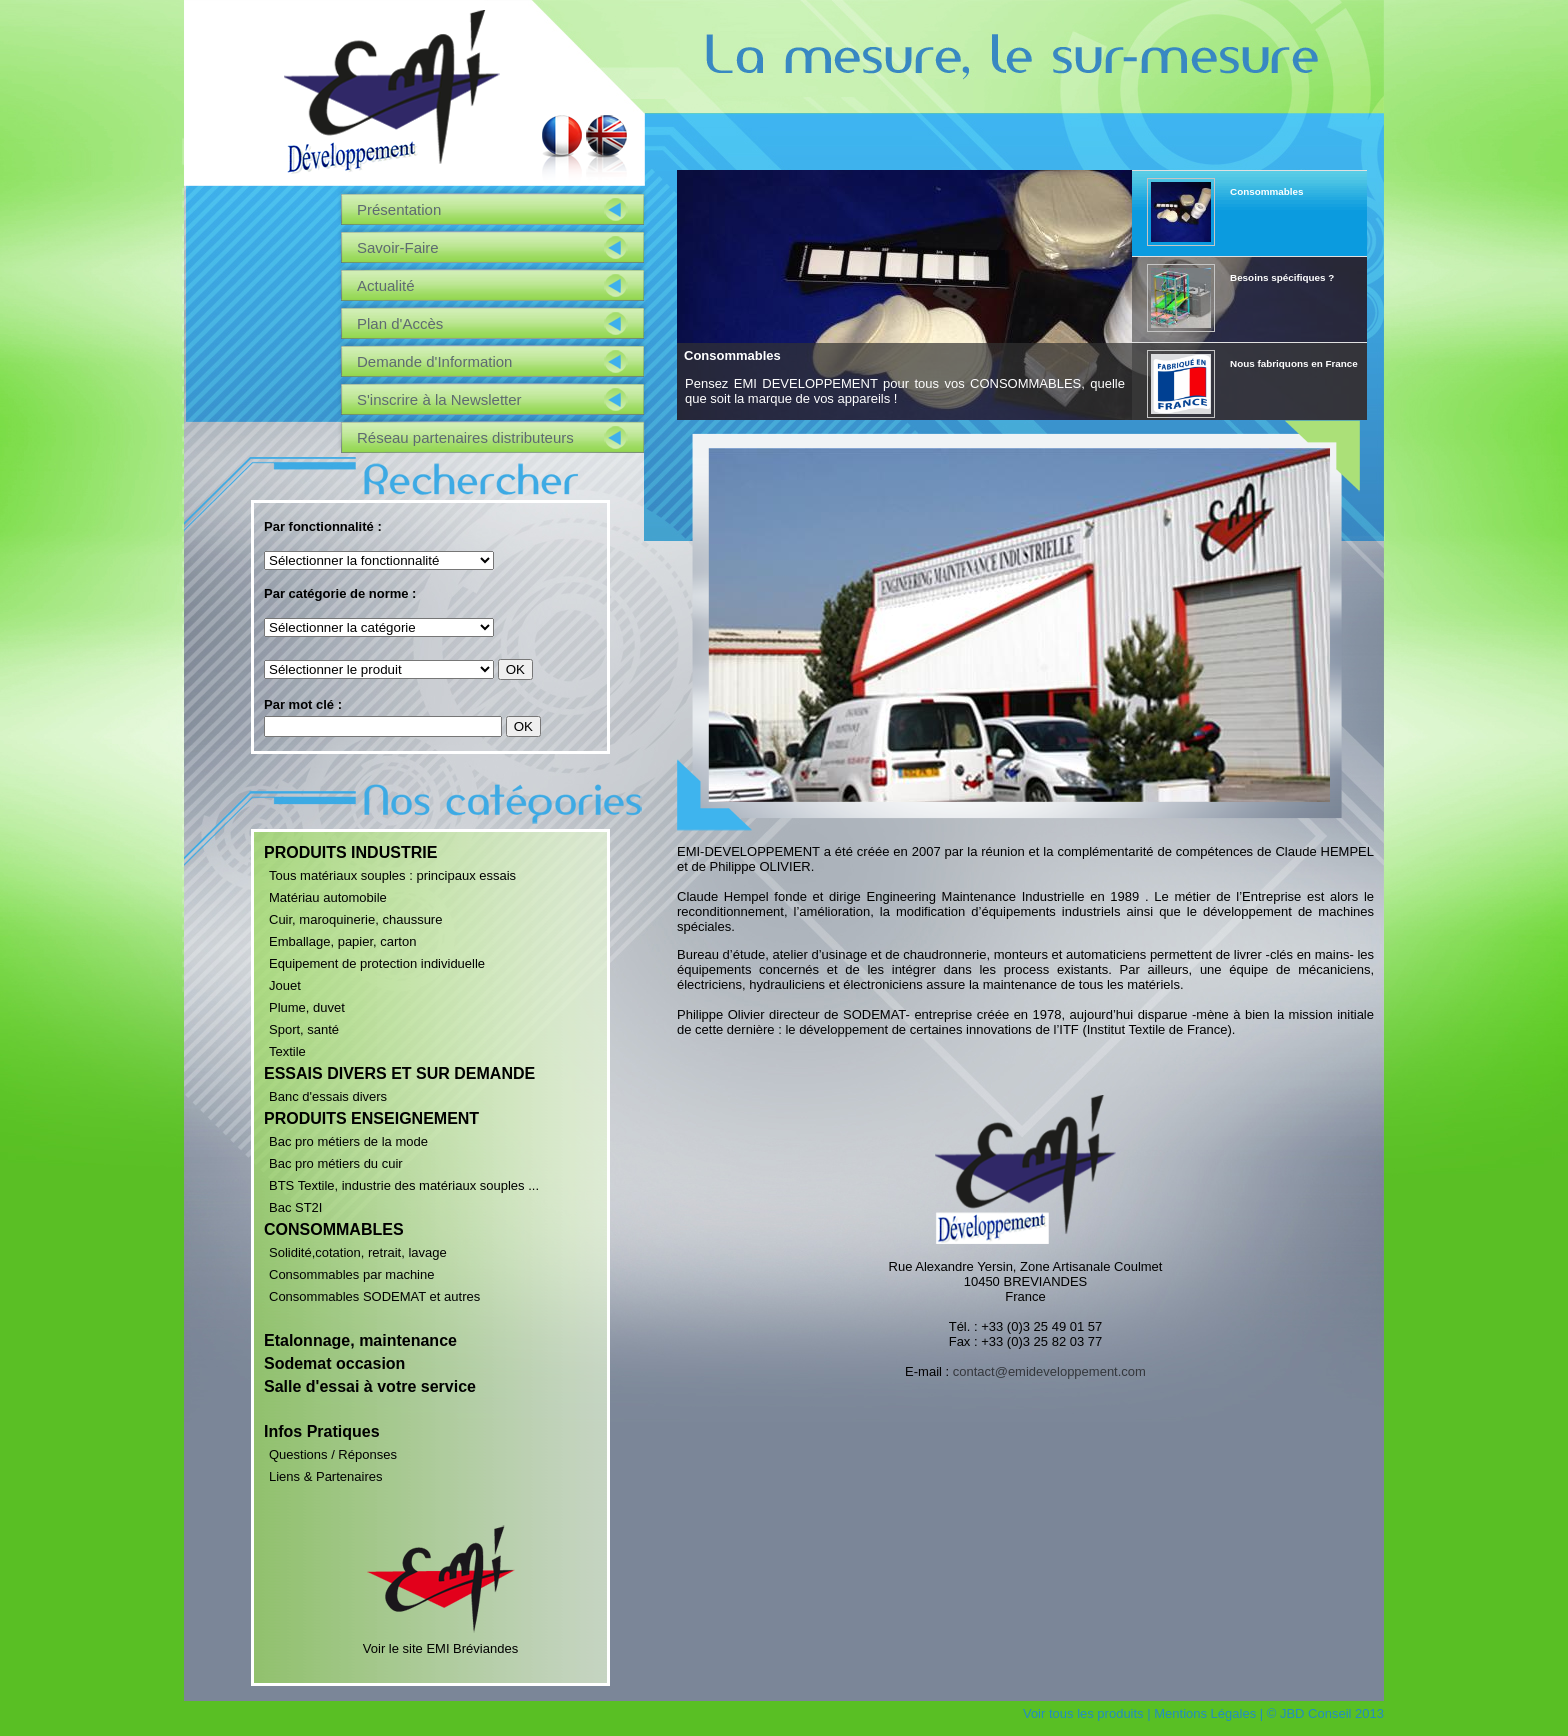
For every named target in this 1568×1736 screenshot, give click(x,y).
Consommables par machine (351, 1274)
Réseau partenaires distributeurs (465, 437)
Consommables (732, 355)
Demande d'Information (434, 361)
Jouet (285, 985)
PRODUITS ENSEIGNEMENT (371, 1118)
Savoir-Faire (398, 247)
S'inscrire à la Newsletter (439, 399)
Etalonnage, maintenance (360, 1340)
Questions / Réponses (333, 1454)
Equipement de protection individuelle (377, 963)
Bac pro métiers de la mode (348, 1141)
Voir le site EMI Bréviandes (441, 1641)
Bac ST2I (295, 1207)
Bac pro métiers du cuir (336, 1163)
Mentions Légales (1205, 1713)
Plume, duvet (307, 1007)
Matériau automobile (328, 897)
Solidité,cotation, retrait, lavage (358, 1252)
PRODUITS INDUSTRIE (350, 852)
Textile (287, 1051)
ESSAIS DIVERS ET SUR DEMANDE (399, 1073)
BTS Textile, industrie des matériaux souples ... (404, 1185)
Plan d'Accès (400, 323)
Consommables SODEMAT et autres (374, 1296)
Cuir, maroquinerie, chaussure (355, 919)
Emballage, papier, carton (342, 941)
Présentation (399, 209)
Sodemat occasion (334, 1363)
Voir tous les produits (1083, 1713)
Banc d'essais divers (328, 1096)
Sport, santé (304, 1029)
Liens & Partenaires (325, 1476)
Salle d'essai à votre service (370, 1386)
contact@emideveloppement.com (1049, 1371)
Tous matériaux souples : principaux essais (392, 875)
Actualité (386, 285)
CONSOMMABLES (334, 1229)
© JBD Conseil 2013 (1325, 1713)
